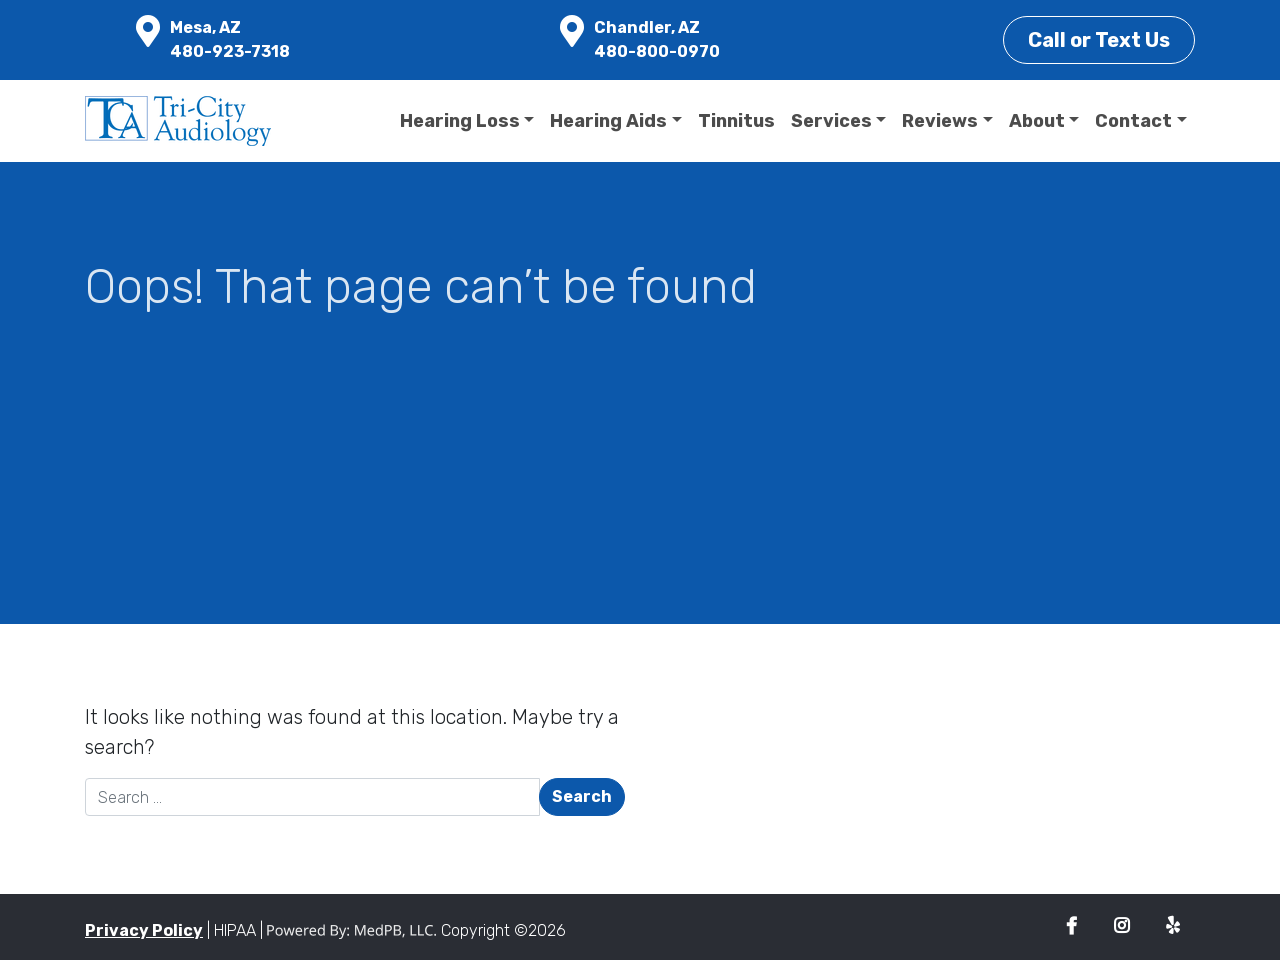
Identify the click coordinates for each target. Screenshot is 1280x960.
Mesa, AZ (205, 27)
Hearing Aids (608, 121)
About (1037, 121)
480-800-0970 (657, 51)
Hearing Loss (460, 121)
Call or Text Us (1099, 40)
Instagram (1121, 926)
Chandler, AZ (647, 27)
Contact (1133, 121)
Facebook (1071, 926)
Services (831, 121)
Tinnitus (736, 121)
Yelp (1172, 926)
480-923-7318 (230, 51)
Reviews (940, 121)
